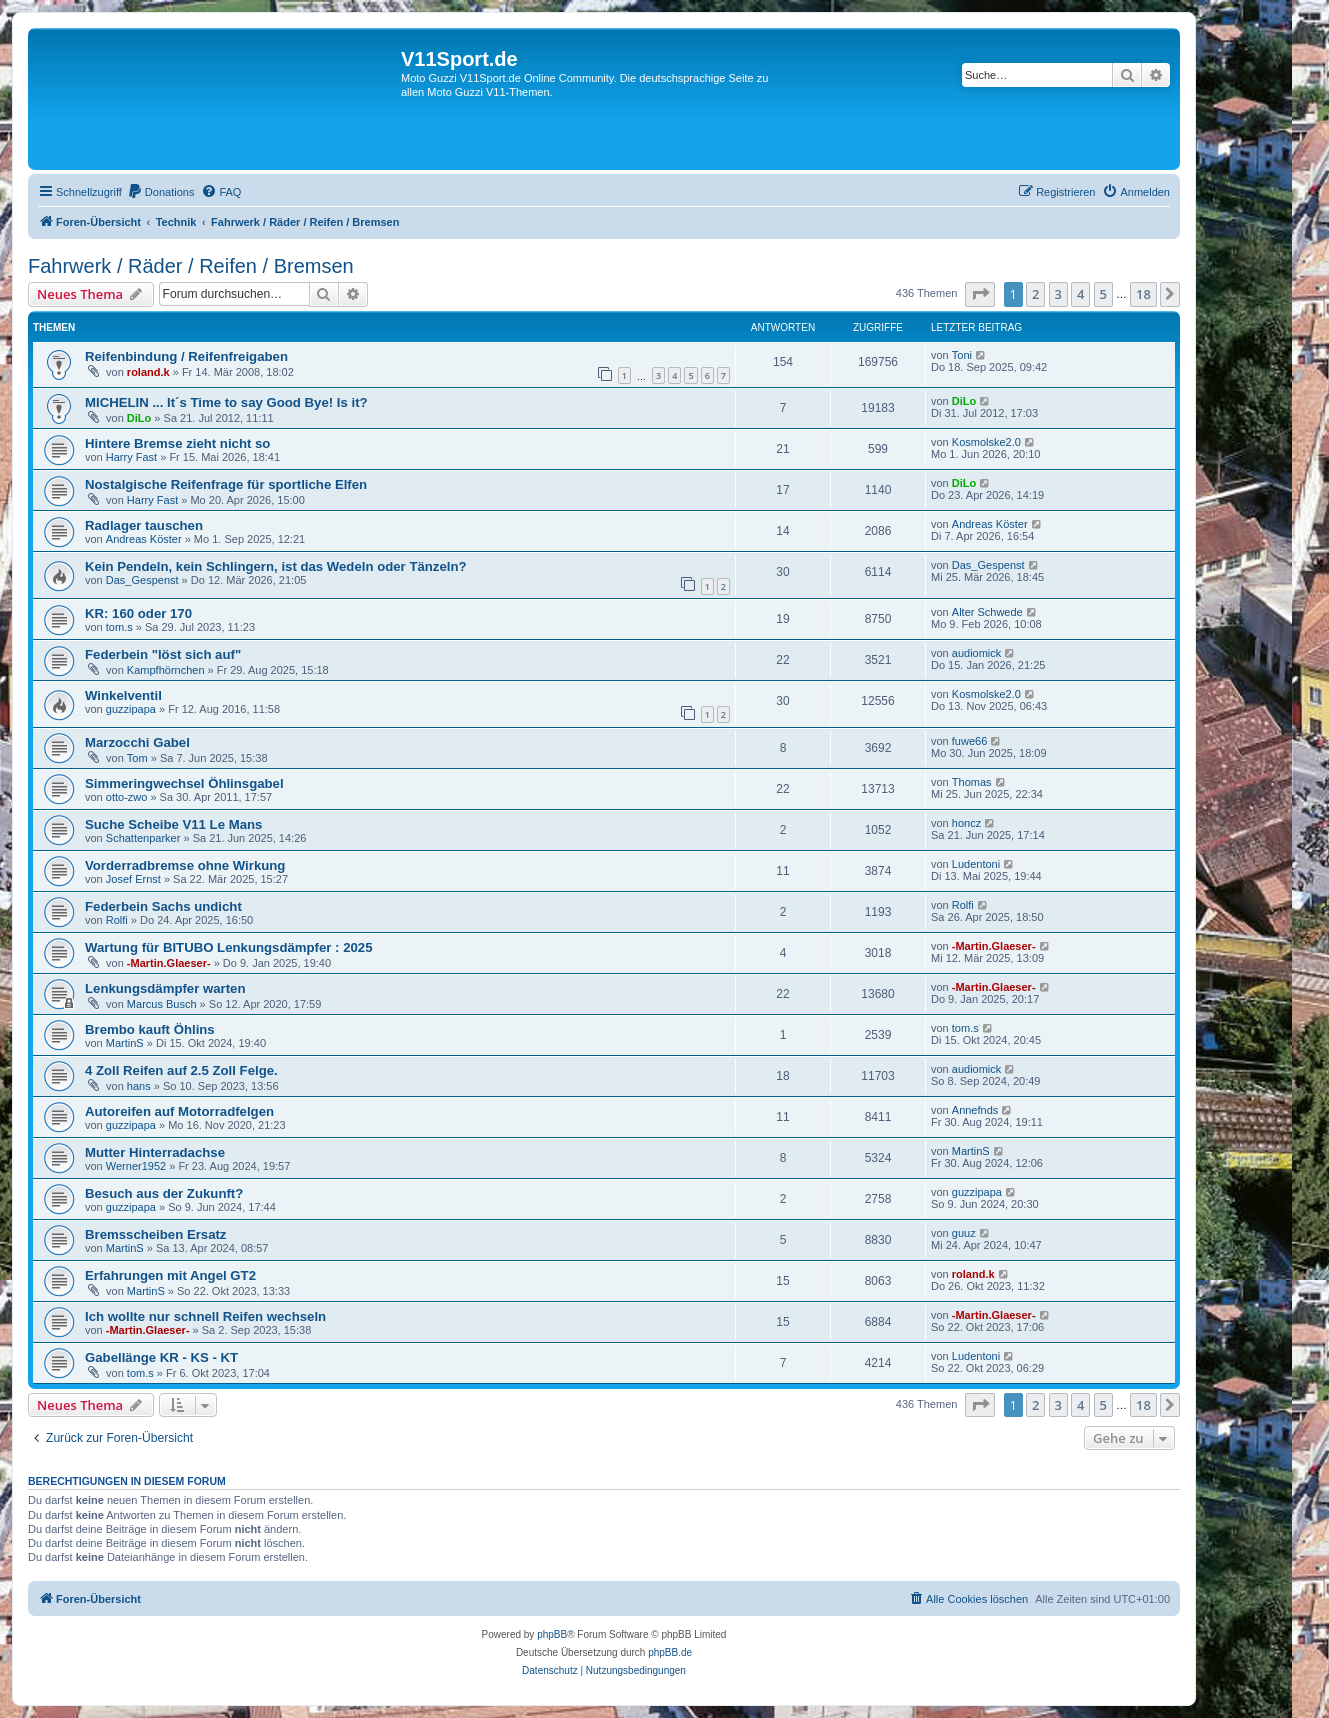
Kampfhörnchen (166, 670)
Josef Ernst (133, 879)
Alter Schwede (987, 612)
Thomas (972, 782)
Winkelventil (123, 695)
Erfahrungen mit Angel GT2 (170, 1275)
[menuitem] (161, 192)
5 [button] (1103, 294)
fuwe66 (969, 741)
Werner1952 (136, 1166)
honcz (966, 823)
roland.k (148, 372)
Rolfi (117, 920)
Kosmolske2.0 (986, 442)
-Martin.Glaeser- (169, 963)
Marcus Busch (162, 1004)
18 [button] (1143, 294)
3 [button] (1058, 294)
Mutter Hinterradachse (155, 1152)
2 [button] (1035, 294)
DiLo (139, 418)
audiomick (977, 653)
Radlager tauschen (144, 525)
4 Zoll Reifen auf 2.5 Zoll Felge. (181, 1070)
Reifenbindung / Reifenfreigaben (186, 356)
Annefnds (975, 1110)
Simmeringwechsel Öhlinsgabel (184, 783)
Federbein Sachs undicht (163, 906)
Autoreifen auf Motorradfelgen (179, 1111)
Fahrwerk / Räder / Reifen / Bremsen (191, 266)
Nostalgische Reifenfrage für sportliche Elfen (226, 484)
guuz (964, 1233)
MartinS (125, 1043)
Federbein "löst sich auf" (163, 654)
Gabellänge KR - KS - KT (161, 1357)
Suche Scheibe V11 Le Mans (173, 824)
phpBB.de (670, 1652)
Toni (962, 355)
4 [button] (1080, 294)
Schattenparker (143, 838)
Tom (137, 758)
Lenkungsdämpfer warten (165, 988)
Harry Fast (131, 457)
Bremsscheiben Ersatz (155, 1234)
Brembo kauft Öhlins (150, 1029)
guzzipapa (131, 709)
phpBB (552, 1634)
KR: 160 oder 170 (138, 613)
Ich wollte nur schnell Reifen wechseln (205, 1316)
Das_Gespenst (142, 580)
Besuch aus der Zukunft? (164, 1193)
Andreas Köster (144, 539)
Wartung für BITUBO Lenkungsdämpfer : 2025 (228, 947)
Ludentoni (976, 864)
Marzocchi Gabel (137, 742)
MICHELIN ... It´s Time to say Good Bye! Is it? (226, 402)
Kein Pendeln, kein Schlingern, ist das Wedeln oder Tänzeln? (276, 566)
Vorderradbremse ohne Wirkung (185, 865)
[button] (980, 294)
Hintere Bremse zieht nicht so (177, 443)
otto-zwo (127, 797)
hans (139, 1086)
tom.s (119, 627)
